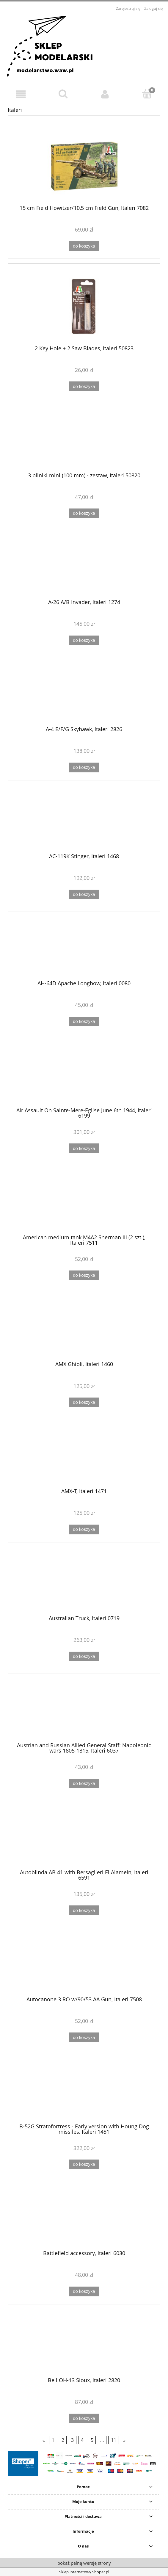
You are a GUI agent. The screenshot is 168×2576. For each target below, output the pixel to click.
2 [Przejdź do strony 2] (63, 2440)
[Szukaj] (62, 93)
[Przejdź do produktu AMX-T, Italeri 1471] (84, 1456)
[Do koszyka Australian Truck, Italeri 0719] (84, 1656)
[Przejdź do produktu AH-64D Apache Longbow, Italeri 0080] (84, 948)
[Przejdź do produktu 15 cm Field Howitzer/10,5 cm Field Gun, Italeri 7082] (84, 166)
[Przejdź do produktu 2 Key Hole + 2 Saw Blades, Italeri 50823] (84, 306)
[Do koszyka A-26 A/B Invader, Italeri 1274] (84, 640)
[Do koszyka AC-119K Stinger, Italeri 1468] (84, 894)
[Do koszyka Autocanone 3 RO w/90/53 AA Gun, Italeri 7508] (84, 2037)
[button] (21, 94)
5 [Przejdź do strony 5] (92, 2440)
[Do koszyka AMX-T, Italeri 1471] (84, 1529)
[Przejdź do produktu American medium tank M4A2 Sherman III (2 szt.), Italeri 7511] (84, 1202)
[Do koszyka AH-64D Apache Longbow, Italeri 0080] (84, 1021)
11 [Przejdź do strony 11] (113, 2440)
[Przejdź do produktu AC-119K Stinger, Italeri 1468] (84, 821)
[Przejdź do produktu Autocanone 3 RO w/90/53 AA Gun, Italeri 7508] (84, 1964)
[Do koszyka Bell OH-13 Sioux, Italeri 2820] (84, 2418)
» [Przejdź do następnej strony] (124, 2440)
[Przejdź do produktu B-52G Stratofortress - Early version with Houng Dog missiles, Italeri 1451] (84, 2091)
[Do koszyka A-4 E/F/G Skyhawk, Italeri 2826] (84, 767)
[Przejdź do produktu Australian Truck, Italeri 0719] (84, 1583)
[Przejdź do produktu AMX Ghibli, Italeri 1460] (84, 1329)
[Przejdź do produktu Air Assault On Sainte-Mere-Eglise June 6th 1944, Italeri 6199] (84, 1075)
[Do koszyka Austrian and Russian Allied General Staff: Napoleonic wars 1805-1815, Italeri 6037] (84, 1783)
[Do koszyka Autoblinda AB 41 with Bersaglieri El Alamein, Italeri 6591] (84, 1910)
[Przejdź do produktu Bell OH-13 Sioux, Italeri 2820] (84, 2345)
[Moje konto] (105, 94)
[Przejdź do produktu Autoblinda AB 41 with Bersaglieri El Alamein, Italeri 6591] (84, 1837)
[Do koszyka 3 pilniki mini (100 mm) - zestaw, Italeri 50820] (84, 513)
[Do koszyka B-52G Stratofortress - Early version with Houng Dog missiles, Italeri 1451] (84, 2164)
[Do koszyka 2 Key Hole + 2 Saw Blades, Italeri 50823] (84, 386)
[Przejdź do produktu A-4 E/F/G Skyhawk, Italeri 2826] (84, 694)
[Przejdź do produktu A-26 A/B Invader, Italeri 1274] (84, 567)
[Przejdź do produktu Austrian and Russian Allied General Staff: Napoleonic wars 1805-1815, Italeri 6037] (84, 1710)
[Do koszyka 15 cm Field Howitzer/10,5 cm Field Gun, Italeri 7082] (84, 246)
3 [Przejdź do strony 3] (72, 2440)
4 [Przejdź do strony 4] (82, 2440)
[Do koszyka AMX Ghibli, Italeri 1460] (84, 1402)
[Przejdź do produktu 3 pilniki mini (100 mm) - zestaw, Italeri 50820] (84, 440)
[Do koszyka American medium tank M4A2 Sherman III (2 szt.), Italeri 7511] (84, 1275)
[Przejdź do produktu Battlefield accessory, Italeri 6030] (84, 2218)
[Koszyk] (147, 93)
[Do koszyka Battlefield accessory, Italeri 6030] (84, 2291)
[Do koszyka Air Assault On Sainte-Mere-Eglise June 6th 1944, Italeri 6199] (84, 1148)
